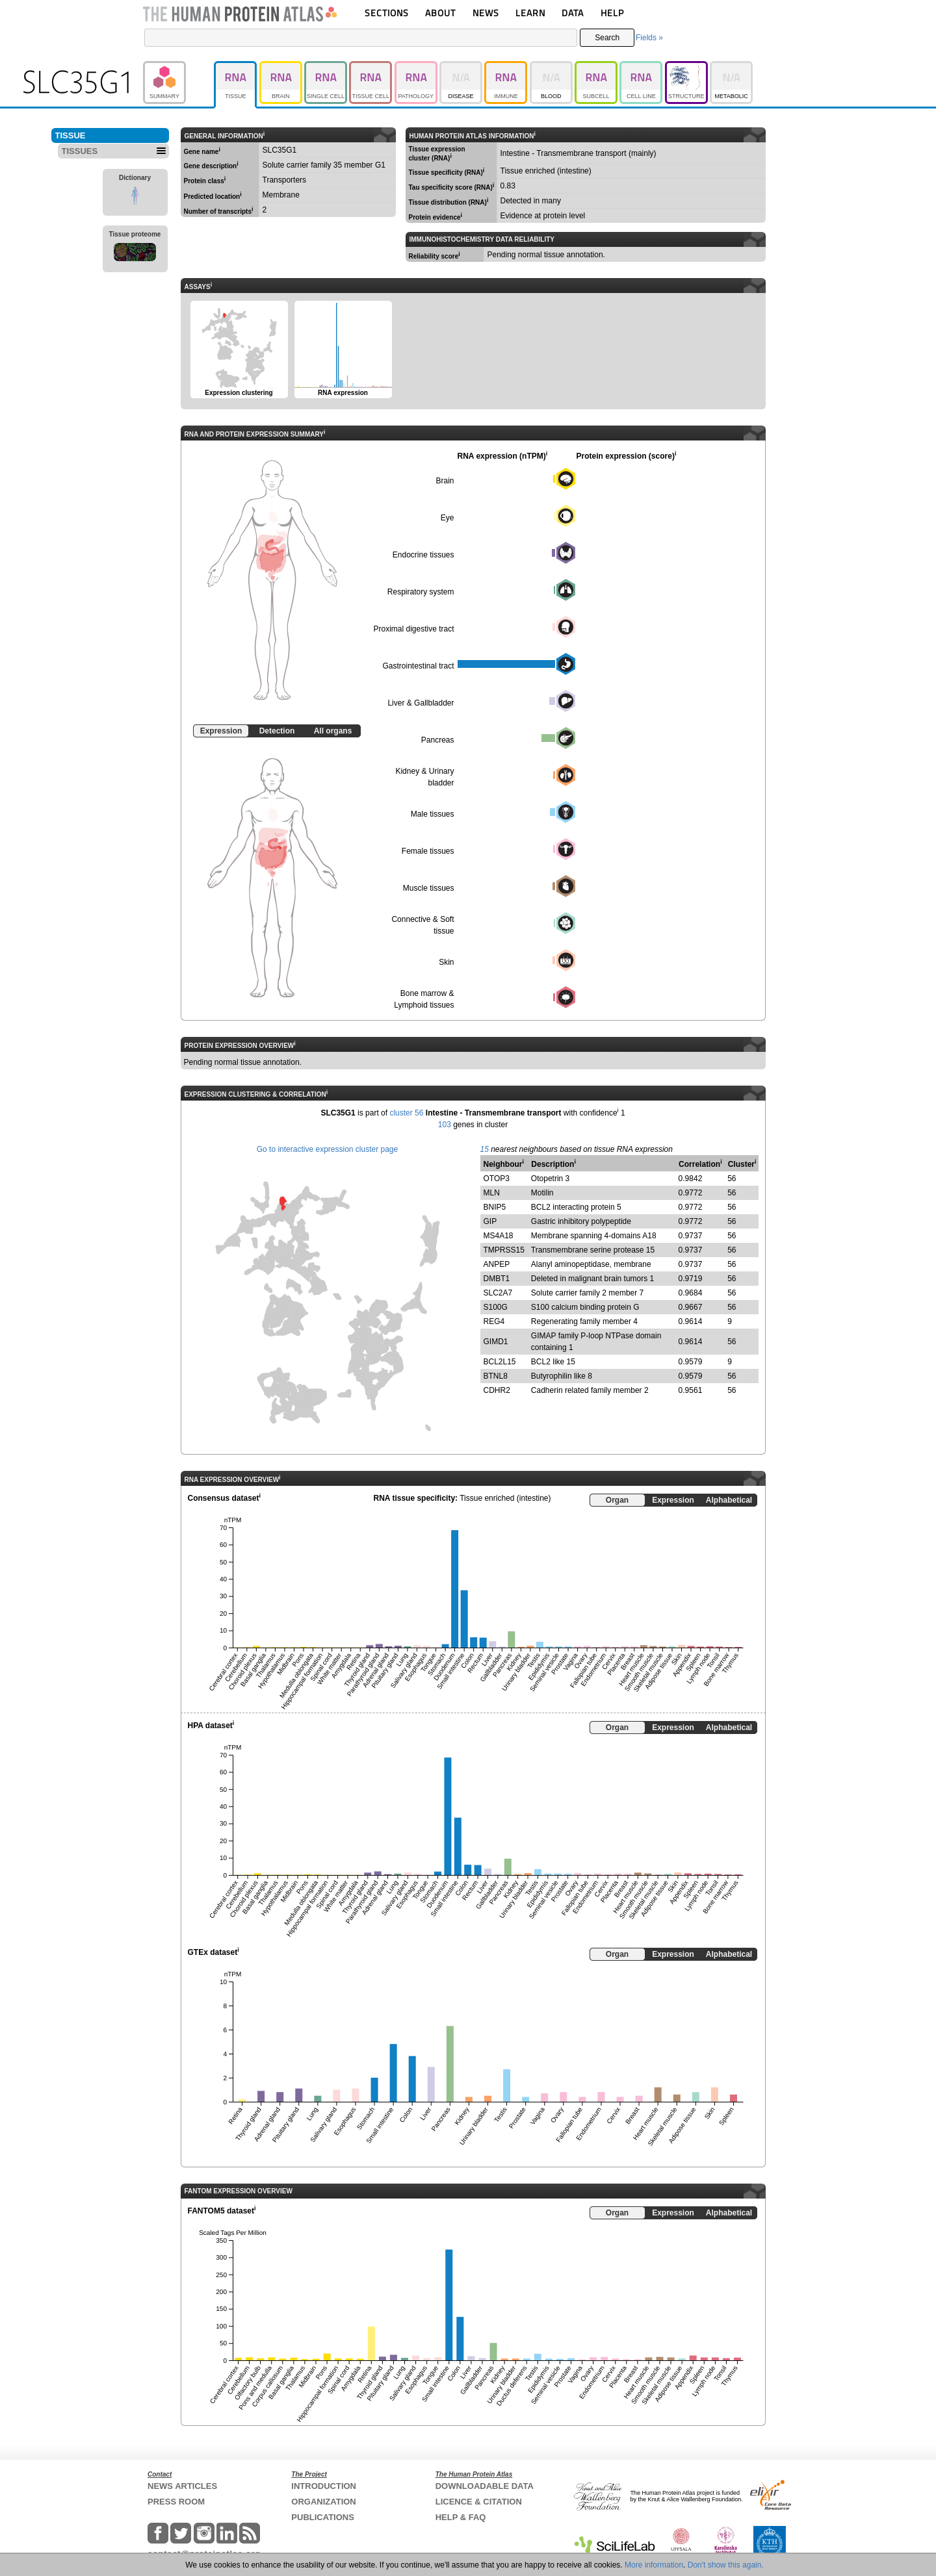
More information (654, 2565)
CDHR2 (497, 1390)
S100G (496, 1307)
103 (444, 1124)
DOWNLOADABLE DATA (485, 2486)
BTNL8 (496, 1376)
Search (607, 37)
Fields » (649, 37)
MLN (492, 1192)
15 (484, 1149)
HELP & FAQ (461, 2517)
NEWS (486, 12)
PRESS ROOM (176, 2501)
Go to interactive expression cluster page (327, 1149)
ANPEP (497, 1264)
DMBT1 (497, 1278)
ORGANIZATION (323, 2501)
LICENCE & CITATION (479, 2501)
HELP (612, 12)
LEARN (530, 12)
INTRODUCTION (323, 2486)
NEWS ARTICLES (182, 2486)
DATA (573, 12)
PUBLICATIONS (322, 2517)
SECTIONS (387, 12)
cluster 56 (406, 1112)
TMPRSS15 (504, 1250)
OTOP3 (497, 1178)
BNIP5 (495, 1207)
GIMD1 (496, 1341)
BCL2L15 (500, 1361)
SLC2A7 (498, 1292)
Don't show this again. (726, 2565)
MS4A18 (499, 1235)
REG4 (494, 1321)
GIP (490, 1221)
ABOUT (440, 12)
